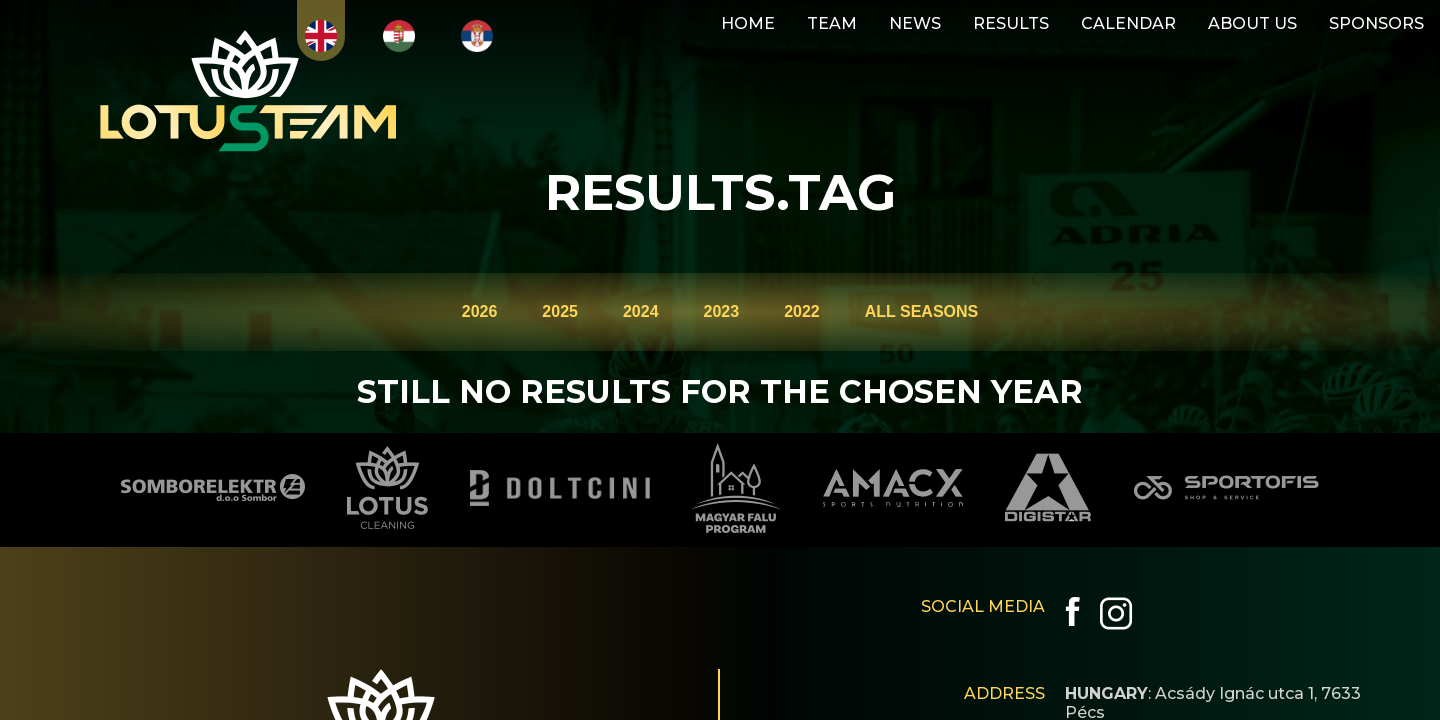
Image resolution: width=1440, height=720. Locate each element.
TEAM (832, 23)
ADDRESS (1004, 693)
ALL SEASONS (922, 311)
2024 (641, 311)
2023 (722, 311)
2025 (560, 311)
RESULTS (1011, 23)
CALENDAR (1128, 23)
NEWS (915, 23)
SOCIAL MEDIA (983, 606)
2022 (802, 311)
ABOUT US (1252, 23)
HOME (748, 23)
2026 (480, 311)
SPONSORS (1376, 23)
